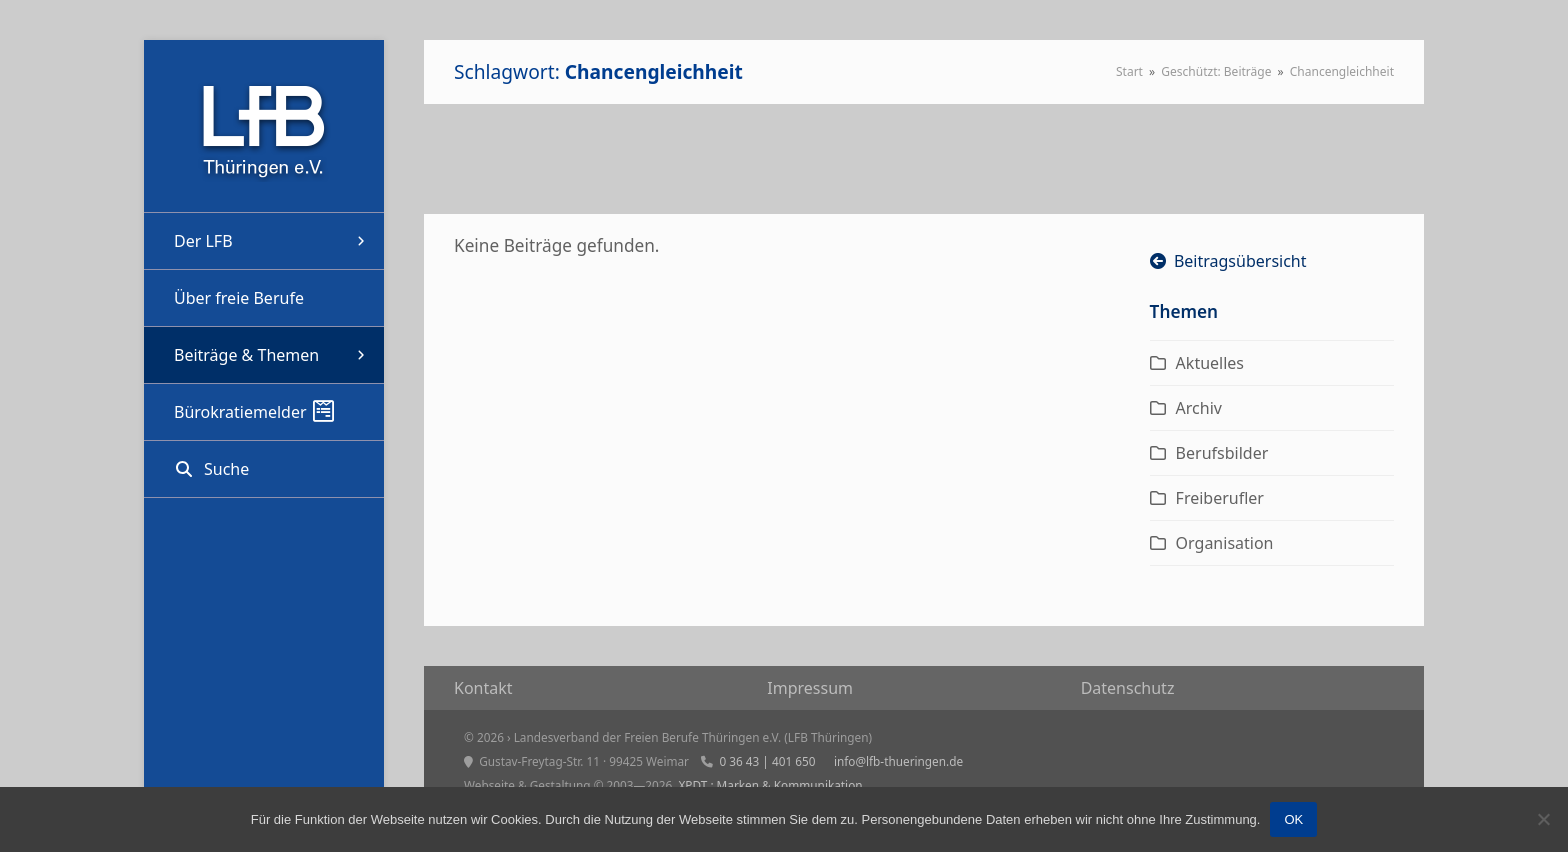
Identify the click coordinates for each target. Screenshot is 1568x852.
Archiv (1199, 408)
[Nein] (1543, 819)
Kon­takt (483, 688)
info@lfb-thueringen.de (898, 761)
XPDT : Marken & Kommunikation (770, 785)
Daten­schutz (1128, 688)
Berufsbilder (1222, 453)
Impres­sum (810, 688)
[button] (264, 469)
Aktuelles (1210, 363)
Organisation (1225, 543)
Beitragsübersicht (1228, 261)
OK (1293, 819)
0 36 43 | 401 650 (767, 761)
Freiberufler (1220, 498)
